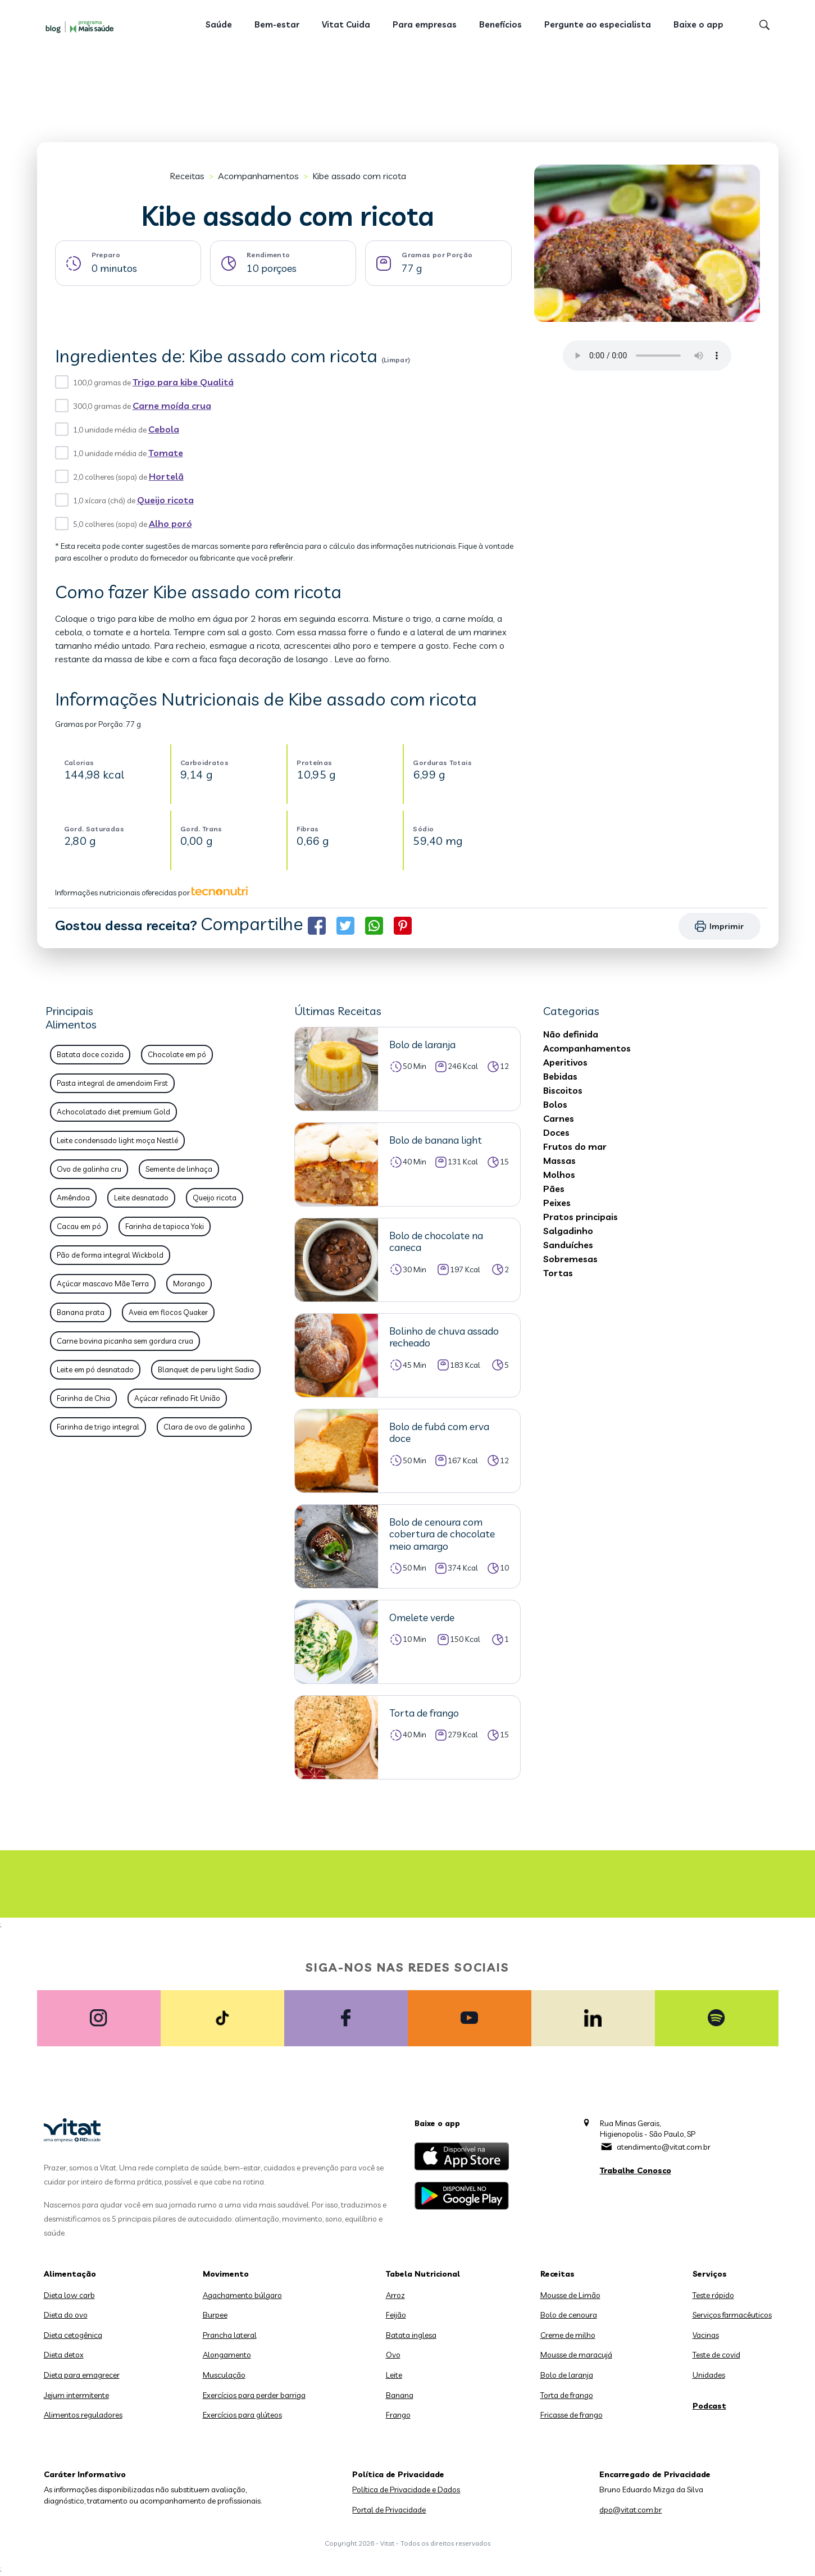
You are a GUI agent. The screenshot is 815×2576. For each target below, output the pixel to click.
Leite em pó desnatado (95, 1369)
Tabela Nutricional (423, 2274)
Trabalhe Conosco (635, 2170)
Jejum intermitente (76, 2395)
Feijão (396, 2315)
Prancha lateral (230, 2335)
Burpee (215, 2315)
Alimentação (70, 2274)
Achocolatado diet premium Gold (113, 1111)
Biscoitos (562, 1090)
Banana (399, 2395)
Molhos (559, 1174)
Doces (556, 1132)
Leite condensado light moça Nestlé (117, 1140)
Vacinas (706, 2335)
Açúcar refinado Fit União (177, 1398)
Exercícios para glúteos (242, 2415)
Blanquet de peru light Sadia (206, 1369)
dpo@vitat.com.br (630, 2510)
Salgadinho (568, 1230)
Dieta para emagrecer (82, 2375)
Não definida (570, 1034)
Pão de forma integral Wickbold (110, 1254)
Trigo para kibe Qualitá (183, 382)
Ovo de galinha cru (89, 1168)
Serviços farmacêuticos (732, 2315)
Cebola (163, 429)
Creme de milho (567, 2335)
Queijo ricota (165, 500)
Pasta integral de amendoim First (112, 1082)
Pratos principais (580, 1216)
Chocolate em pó (177, 1054)
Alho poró (170, 523)
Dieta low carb (69, 2295)
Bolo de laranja (566, 2375)
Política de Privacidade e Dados (406, 2489)
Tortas (558, 1272)
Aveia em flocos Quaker (168, 1312)
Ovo (393, 2355)
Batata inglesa (411, 2335)
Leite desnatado (141, 1197)
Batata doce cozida (90, 1054)
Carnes (558, 1118)
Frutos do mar (575, 1146)
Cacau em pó (79, 1226)
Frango (398, 2415)
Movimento (226, 2274)
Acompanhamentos (258, 175)
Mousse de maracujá (576, 2355)
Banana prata (80, 1312)
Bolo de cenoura (568, 2315)
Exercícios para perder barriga (254, 2395)
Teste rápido (713, 2295)
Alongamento (227, 2355)
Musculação (224, 2375)
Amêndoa (73, 1197)
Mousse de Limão (570, 2295)
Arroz (395, 2295)
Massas (559, 1160)
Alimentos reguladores (83, 2415)
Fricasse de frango (571, 2415)
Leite (394, 2375)
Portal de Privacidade (389, 2510)
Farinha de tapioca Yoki (164, 1226)
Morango (189, 1283)
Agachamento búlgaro (242, 2295)
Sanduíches (568, 1244)
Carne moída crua (172, 405)
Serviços (710, 2274)
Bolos (555, 1104)
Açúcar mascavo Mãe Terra (103, 1283)
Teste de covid (716, 2355)
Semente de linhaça (178, 1168)
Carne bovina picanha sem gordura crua (125, 1340)
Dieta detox (64, 2355)
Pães (553, 1188)
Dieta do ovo (66, 2315)
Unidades (709, 2375)
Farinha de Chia (83, 1398)
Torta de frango (566, 2395)
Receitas (187, 175)
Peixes (557, 1202)
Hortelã (166, 476)
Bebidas (560, 1076)
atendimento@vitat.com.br (664, 2147)
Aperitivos (565, 1062)
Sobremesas (570, 1258)
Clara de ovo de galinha (204, 1426)
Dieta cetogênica (73, 2335)
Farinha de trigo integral (98, 1426)
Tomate (165, 452)
